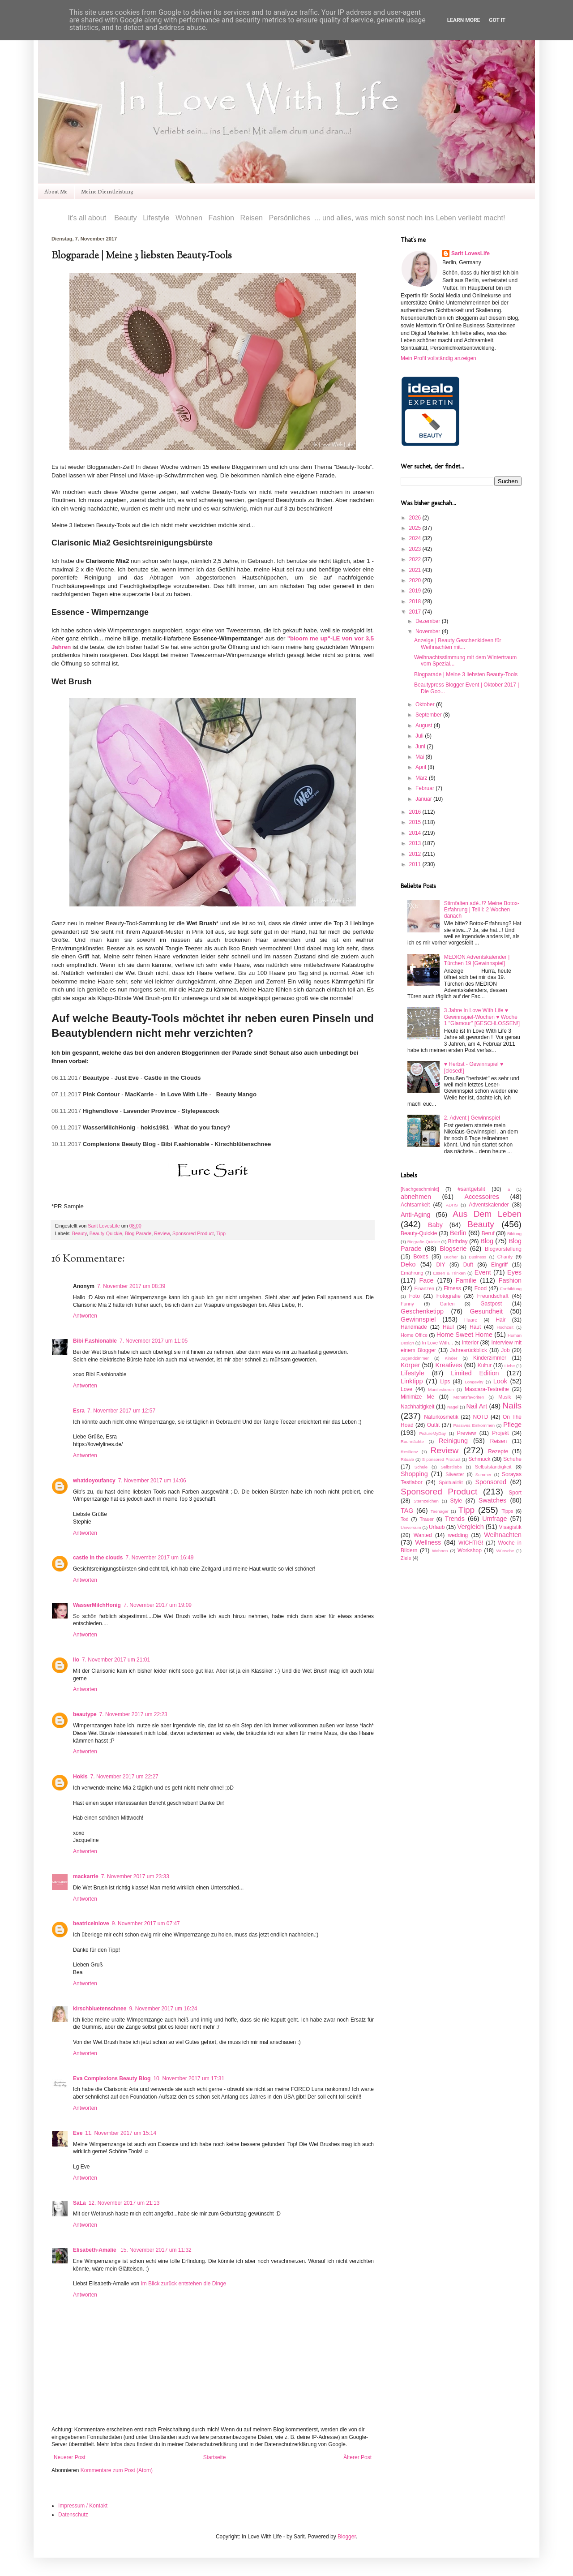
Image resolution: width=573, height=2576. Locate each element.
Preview (466, 1433)
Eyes (514, 1272)
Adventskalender (489, 1205)
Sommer (483, 1474)
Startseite (214, 2457)
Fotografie (448, 1296)
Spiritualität (450, 1482)
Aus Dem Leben (487, 1214)
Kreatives (448, 1365)
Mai (420, 757)
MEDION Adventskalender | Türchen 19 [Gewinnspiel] (477, 960)
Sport (515, 1493)
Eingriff (499, 1265)
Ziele (406, 1558)
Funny (407, 1303)
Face (426, 1280)
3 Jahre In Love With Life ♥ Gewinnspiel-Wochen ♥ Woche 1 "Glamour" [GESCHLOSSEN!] (482, 1016)
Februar (425, 788)
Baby (435, 1224)
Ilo (76, 1660)
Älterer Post (357, 2457)
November (428, 631)
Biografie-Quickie (423, 1241)
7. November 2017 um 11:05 (154, 1341)
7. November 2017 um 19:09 (158, 1605)
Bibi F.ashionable (95, 1341)
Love (406, 1389)
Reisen (498, 1441)
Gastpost (491, 1304)
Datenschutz (73, 2515)
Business (477, 1256)
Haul (448, 1327)
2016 (416, 812)
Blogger (347, 2536)
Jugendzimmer (415, 1358)
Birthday (457, 1241)
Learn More (463, 20)
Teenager (440, 1511)
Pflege (512, 1424)
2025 (416, 528)
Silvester (454, 1474)
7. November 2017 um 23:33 (135, 1876)
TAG (407, 1510)
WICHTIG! (470, 1543)
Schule (421, 1466)
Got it (497, 20)
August (424, 725)
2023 (416, 549)
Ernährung (412, 1272)
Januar (424, 799)
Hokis (80, 1776)
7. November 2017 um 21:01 (116, 1660)
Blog (486, 1241)
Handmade (414, 1327)
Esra (79, 1411)
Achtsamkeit (415, 1205)
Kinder (451, 1358)
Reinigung (453, 1440)
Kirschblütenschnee (242, 1144)
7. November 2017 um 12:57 (121, 1411)
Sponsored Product (193, 1233)
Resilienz (409, 1451)
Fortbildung (511, 1288)
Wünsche (505, 1550)
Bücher (451, 1256)
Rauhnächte (412, 1441)
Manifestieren (441, 1389)
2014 (416, 833)
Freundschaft (493, 1296)
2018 (416, 601)
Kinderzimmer (489, 1358)
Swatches (492, 1500)
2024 (416, 538)
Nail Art (476, 1406)
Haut (475, 1327)
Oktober (425, 704)
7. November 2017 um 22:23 (133, 1714)
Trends (455, 1518)
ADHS (452, 1204)
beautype (85, 1714)
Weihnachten (503, 1534)
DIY (440, 1265)
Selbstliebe (451, 1466)
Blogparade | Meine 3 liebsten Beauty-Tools (465, 674)
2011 (416, 864)
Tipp (221, 1233)
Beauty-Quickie (106, 1233)
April (421, 767)
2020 (416, 580)
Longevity (474, 1381)
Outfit (433, 1425)
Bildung (514, 1233)
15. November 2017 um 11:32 (156, 2250)
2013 (416, 843)
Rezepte (498, 1451)
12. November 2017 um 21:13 (124, 2203)
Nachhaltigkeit (417, 1407)
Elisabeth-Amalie (95, 2250)
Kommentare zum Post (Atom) (117, 2470)
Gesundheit (486, 1311)
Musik (504, 1397)
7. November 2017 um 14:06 (152, 1480)
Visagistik (510, 1527)
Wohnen (440, 1550)
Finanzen (424, 1288)
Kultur (485, 1365)
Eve (77, 2133)
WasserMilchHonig (97, 1605)
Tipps (507, 1511)
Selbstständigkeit (493, 1466)
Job (505, 1350)
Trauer (426, 1519)
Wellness (428, 1542)
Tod (404, 1519)
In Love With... (437, 1342)
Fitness (452, 1288)
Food (481, 1288)
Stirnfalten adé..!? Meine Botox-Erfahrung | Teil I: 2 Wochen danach (481, 909)
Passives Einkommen (474, 1425)
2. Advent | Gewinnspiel (472, 1118)
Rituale (407, 1459)
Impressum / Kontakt (82, 2506)
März (422, 778)
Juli (420, 736)
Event (483, 1272)
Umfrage (494, 1518)
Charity (505, 1256)
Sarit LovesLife (104, 1225)
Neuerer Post (70, 2457)
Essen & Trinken (449, 1273)
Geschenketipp (422, 1311)
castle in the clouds (98, 1557)
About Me (56, 191)
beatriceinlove (91, 1923)
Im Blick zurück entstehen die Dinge (183, 2283)
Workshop (470, 1550)
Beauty (79, 1233)
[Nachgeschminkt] (420, 1189)
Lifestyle (412, 1373)
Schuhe (512, 1459)
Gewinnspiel (418, 1319)
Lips (445, 1381)
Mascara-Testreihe (487, 1389)
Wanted (423, 1535)
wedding (458, 1535)
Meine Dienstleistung (107, 191)
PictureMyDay (432, 1433)
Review (162, 1233)
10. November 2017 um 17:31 (188, 2078)
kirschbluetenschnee (99, 2008)
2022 (416, 559)
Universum (411, 1527)
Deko (408, 1264)
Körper (410, 1365)
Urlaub (437, 1527)
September (429, 715)
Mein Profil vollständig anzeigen (438, 358)
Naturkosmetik (441, 1417)
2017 (416, 612)
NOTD (480, 1417)
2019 (416, 591)
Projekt (500, 1433)
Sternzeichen (426, 1500)
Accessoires (481, 1196)
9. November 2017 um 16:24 (163, 2008)
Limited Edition (475, 1373)
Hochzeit (505, 1327)
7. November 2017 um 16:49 (159, 1557)
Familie (466, 1280)
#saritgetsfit (471, 1189)
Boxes (420, 1257)
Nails (512, 1405)
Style (456, 1501)
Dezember (428, 621)
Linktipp (412, 1381)
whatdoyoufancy (94, 1480)
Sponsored (491, 1481)
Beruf (488, 1233)
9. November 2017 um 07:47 (146, 1923)
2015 (416, 822)
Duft (468, 1265)
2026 (416, 518)
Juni (421, 746)
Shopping (414, 1473)
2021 (416, 570)
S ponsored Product (441, 1459)
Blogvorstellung (503, 1249)
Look (500, 1381)
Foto (414, 1296)
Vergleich (471, 1526)
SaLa (79, 2203)
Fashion (510, 1280)
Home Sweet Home (464, 1334)
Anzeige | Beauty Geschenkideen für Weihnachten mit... (457, 643)
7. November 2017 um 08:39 (131, 1286)
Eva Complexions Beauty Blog (111, 2078)
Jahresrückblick (468, 1350)
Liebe (510, 1365)
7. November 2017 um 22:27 (124, 1776)
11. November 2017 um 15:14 (120, 2133)
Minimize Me (417, 1397)
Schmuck (479, 1459)
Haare (470, 1319)
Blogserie (453, 1248)
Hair (500, 1320)
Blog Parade (138, 1233)
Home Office (414, 1335)
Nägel (452, 1406)
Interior (470, 1343)
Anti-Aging (415, 1214)
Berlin (458, 1232)
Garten (447, 1303)
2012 (416, 854)
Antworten (85, 1316)
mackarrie (85, 1876)
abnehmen (416, 1196)
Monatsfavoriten (468, 1397)
